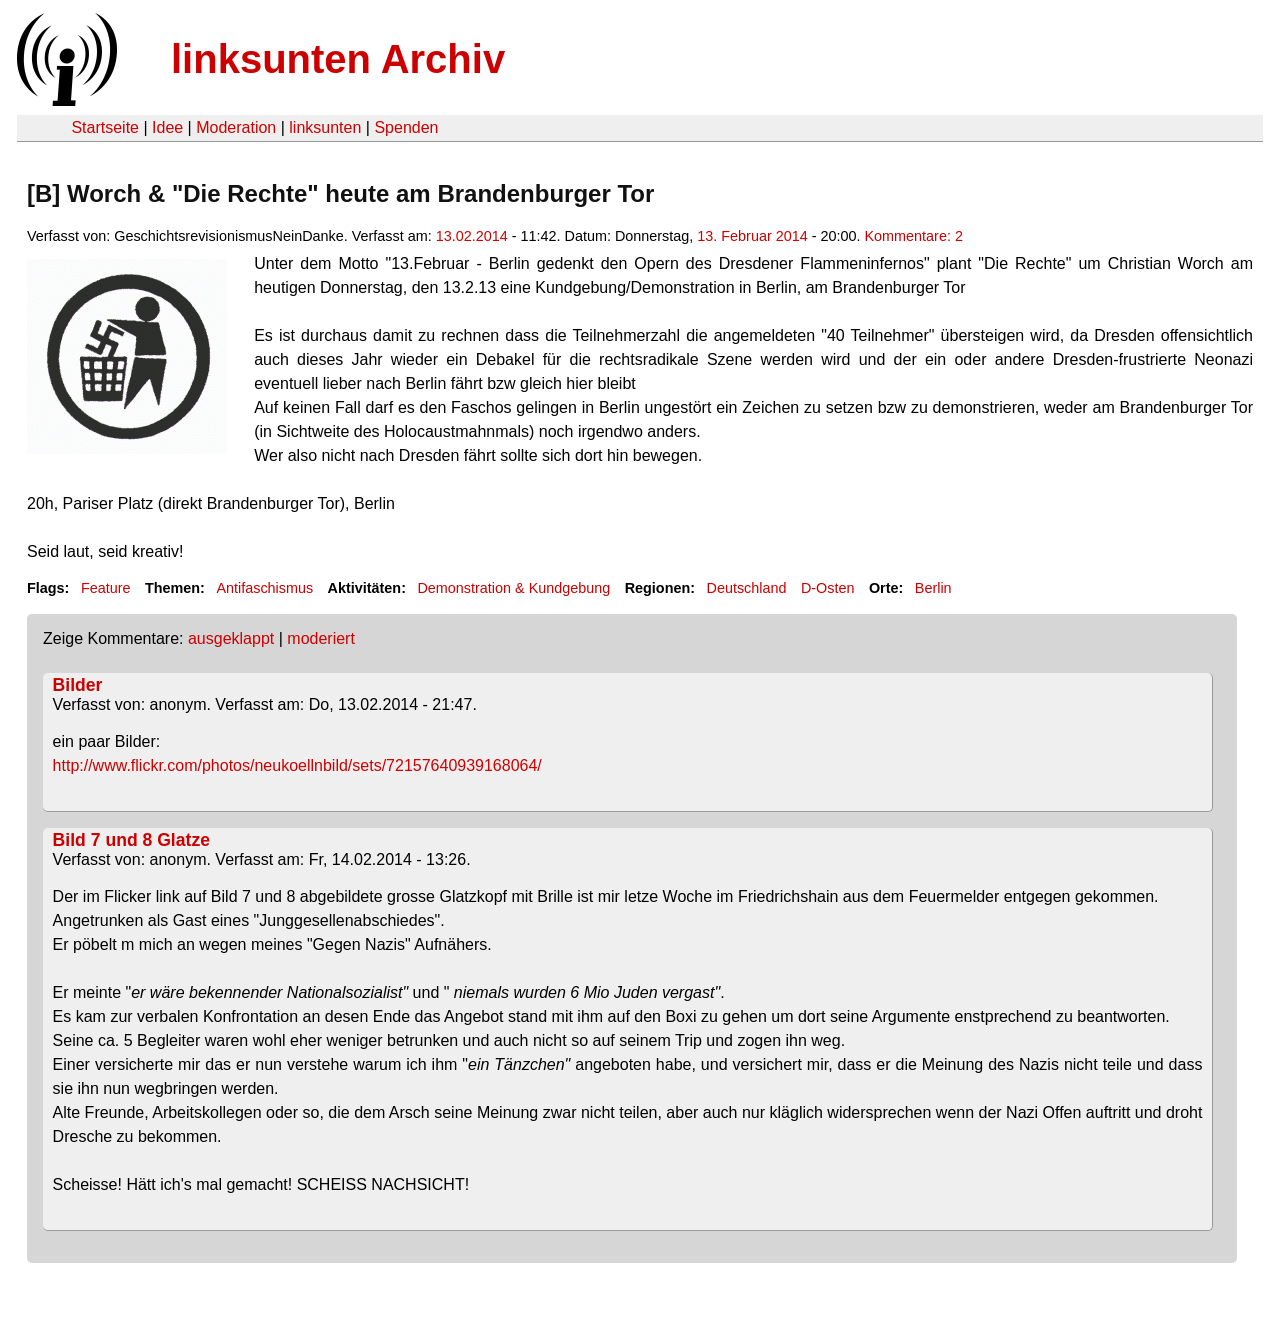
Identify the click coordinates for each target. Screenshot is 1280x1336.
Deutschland (747, 588)
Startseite (105, 127)
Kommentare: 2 (914, 236)
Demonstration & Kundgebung (513, 588)
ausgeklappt (231, 638)
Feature (106, 588)
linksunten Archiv (338, 59)
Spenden (406, 127)
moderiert (321, 638)
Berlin (933, 588)
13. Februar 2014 (752, 236)
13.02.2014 (472, 236)
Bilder (78, 685)
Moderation (236, 127)
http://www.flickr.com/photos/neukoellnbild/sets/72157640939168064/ (297, 765)
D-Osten (828, 588)
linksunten (325, 127)
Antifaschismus (264, 588)
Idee (167, 127)
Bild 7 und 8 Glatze (131, 840)
